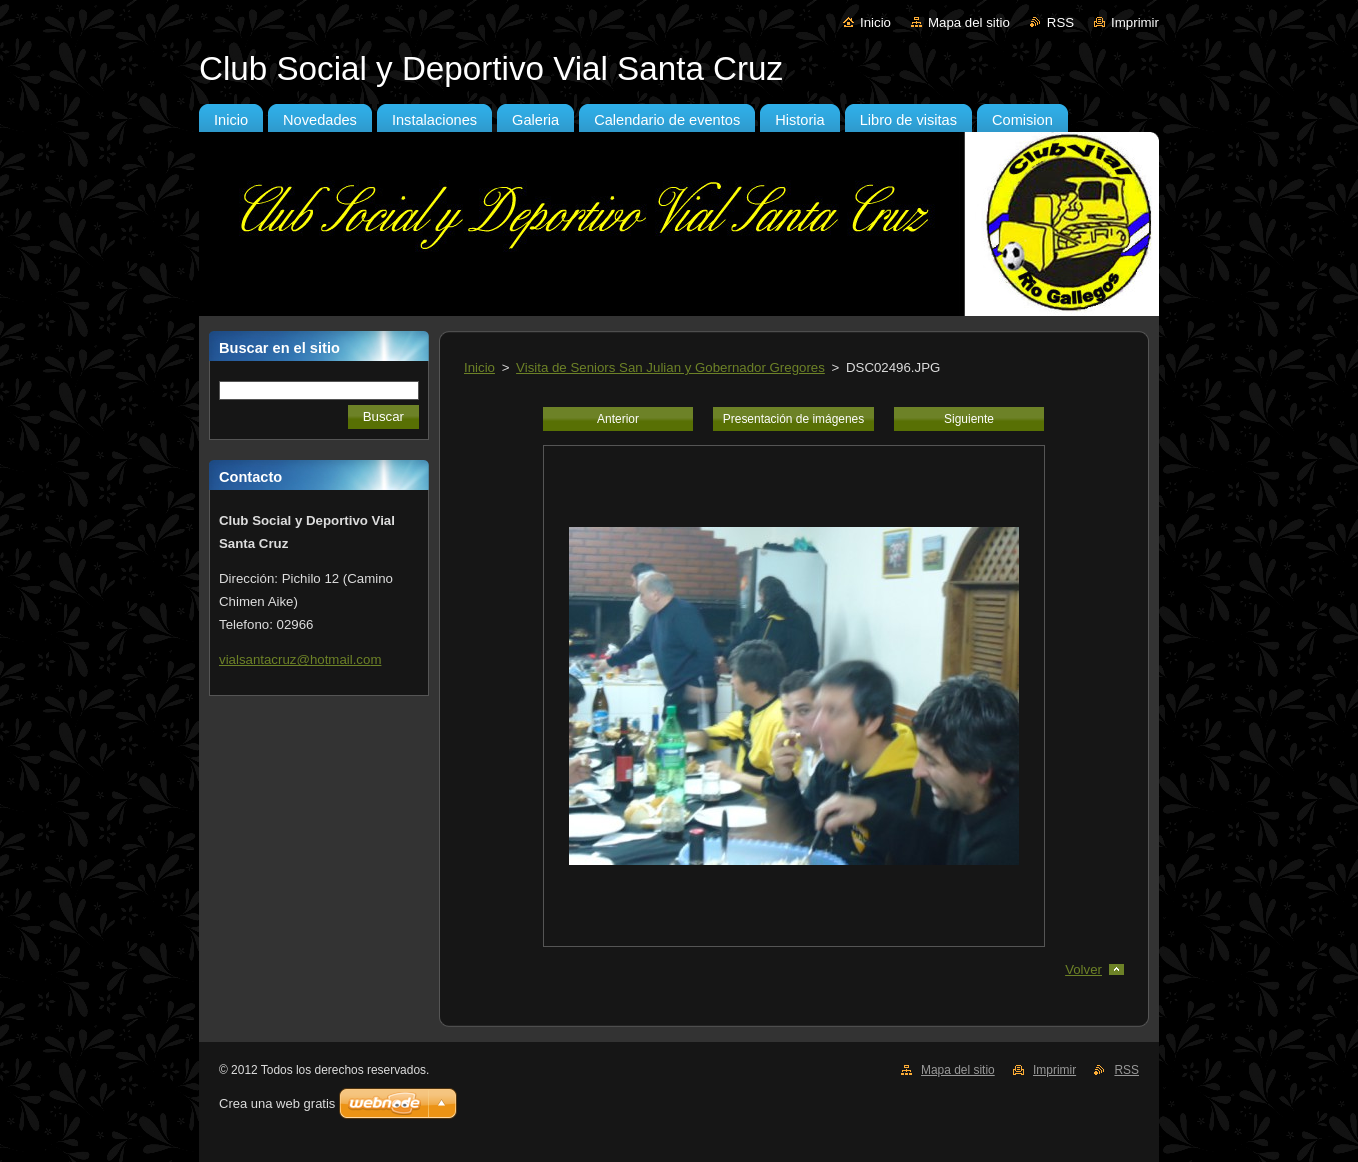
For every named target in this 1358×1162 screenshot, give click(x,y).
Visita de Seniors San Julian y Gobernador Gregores (670, 367)
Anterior (618, 419)
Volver (1083, 969)
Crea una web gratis (277, 1103)
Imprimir (1135, 22)
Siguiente (969, 419)
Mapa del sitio (969, 22)
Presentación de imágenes (793, 419)
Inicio (875, 22)
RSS (1060, 22)
